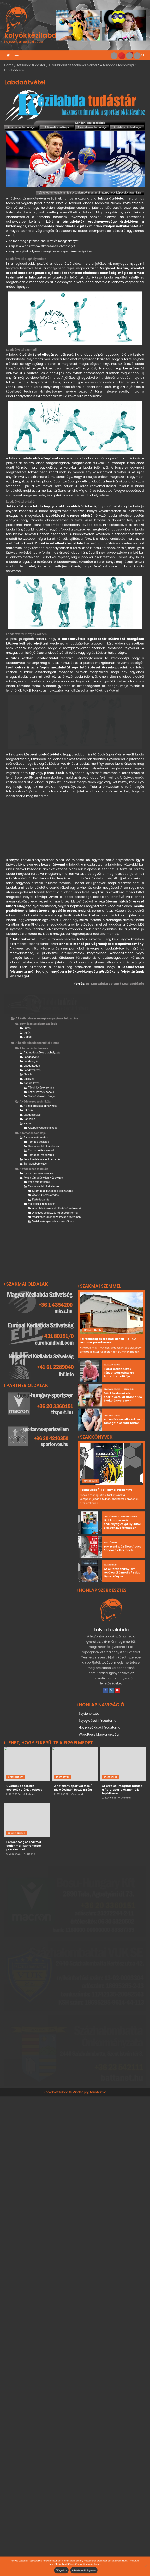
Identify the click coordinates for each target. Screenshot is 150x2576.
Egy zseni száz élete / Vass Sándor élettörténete (122, 1548)
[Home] (8, 55)
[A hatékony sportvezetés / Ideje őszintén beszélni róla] (75, 1764)
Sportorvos (63, 1777)
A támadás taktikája (56, 127)
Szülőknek (129, 1389)
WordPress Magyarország (99, 1734)
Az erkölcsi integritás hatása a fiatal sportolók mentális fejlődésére (122, 1789)
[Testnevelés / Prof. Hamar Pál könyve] (111, 1464)
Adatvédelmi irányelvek (84, 2570)
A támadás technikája (21, 127)
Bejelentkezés (89, 1713)
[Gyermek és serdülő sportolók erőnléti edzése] (27, 1764)
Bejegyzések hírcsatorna (97, 1720)
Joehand (30, 1794)
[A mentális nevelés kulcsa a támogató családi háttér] (90, 1420)
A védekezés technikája (92, 127)
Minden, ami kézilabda (90, 122)
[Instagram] (111, 1690)
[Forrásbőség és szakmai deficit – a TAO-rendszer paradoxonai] (111, 1313)
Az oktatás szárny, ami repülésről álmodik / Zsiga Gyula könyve (122, 1572)
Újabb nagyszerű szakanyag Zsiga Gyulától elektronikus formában (122, 1524)
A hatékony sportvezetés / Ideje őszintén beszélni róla (73, 1787)
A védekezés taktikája (127, 127)
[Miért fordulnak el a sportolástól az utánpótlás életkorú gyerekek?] (90, 1395)
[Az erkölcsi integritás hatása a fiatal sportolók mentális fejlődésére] (123, 1764)
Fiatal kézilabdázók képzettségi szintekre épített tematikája (119, 1372)
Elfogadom (61, 2570)
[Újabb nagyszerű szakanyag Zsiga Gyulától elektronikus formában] (90, 1522)
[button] (16, 55)
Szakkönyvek (91, 1481)
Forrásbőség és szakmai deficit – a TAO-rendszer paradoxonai (108, 1340)
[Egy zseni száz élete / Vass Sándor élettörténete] (90, 1547)
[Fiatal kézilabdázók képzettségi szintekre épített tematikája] (90, 1371)
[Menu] (16, 55)
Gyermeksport (15, 1777)
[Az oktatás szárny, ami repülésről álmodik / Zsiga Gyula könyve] (90, 1571)
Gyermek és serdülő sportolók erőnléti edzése (24, 1787)
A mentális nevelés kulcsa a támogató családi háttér (123, 1421)
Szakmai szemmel (92, 1330)
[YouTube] (117, 1690)
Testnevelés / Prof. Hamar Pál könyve (106, 1490)
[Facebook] (105, 1690)
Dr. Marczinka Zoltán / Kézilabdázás (115, 983)
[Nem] (145, 2566)
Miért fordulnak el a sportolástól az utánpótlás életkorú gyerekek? (123, 1397)
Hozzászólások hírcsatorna (99, 1727)
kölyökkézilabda (32, 35)
